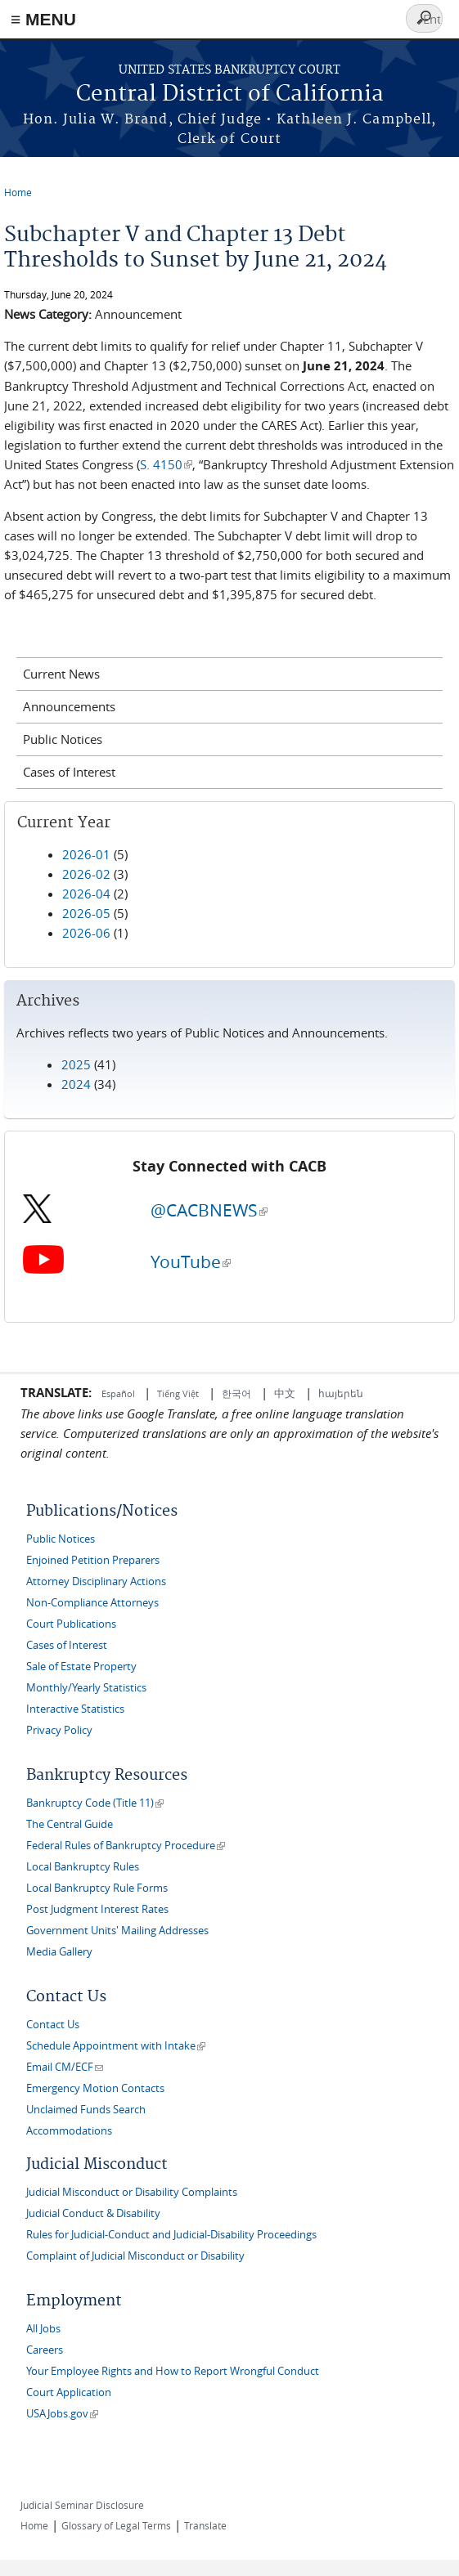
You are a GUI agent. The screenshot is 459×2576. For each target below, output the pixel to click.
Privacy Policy (59, 1730)
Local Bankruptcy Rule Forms (97, 1888)
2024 (76, 1084)
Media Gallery (59, 1952)
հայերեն (340, 1393)
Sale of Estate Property (81, 1666)
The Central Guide (69, 1824)
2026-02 (86, 874)
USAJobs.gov (62, 2414)
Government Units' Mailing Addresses (117, 1931)
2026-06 (86, 933)
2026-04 (86, 893)
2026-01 (86, 854)
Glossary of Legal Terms (116, 2525)
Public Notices (62, 739)
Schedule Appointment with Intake (115, 2046)
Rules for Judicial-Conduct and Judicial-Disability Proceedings (171, 2235)
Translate (205, 2525)
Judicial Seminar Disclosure (82, 2504)
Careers (44, 2350)
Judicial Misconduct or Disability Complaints (131, 2192)
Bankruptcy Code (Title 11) (95, 1803)
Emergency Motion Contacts (95, 2088)
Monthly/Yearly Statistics (86, 1688)
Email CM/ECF (64, 2067)
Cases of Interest (69, 772)
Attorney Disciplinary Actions (96, 1581)
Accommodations (69, 2131)
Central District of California (230, 94)
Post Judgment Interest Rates (97, 1909)
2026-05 (86, 913)
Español (119, 1393)
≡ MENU (43, 19)
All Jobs (43, 2329)
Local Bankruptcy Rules (82, 1867)
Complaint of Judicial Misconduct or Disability (135, 2256)
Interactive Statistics (75, 1709)
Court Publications (71, 1624)
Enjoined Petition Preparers (93, 1560)
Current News (61, 673)
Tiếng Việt (178, 1393)
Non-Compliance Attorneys (92, 1603)
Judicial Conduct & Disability (93, 2213)
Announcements (69, 706)
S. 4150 (166, 464)
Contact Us (52, 2025)
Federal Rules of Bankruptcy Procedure (125, 1845)
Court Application (68, 2392)
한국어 (236, 1393)
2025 (76, 1064)
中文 (284, 1393)
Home (18, 192)
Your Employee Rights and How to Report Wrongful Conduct (172, 2371)
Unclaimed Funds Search (86, 2110)
